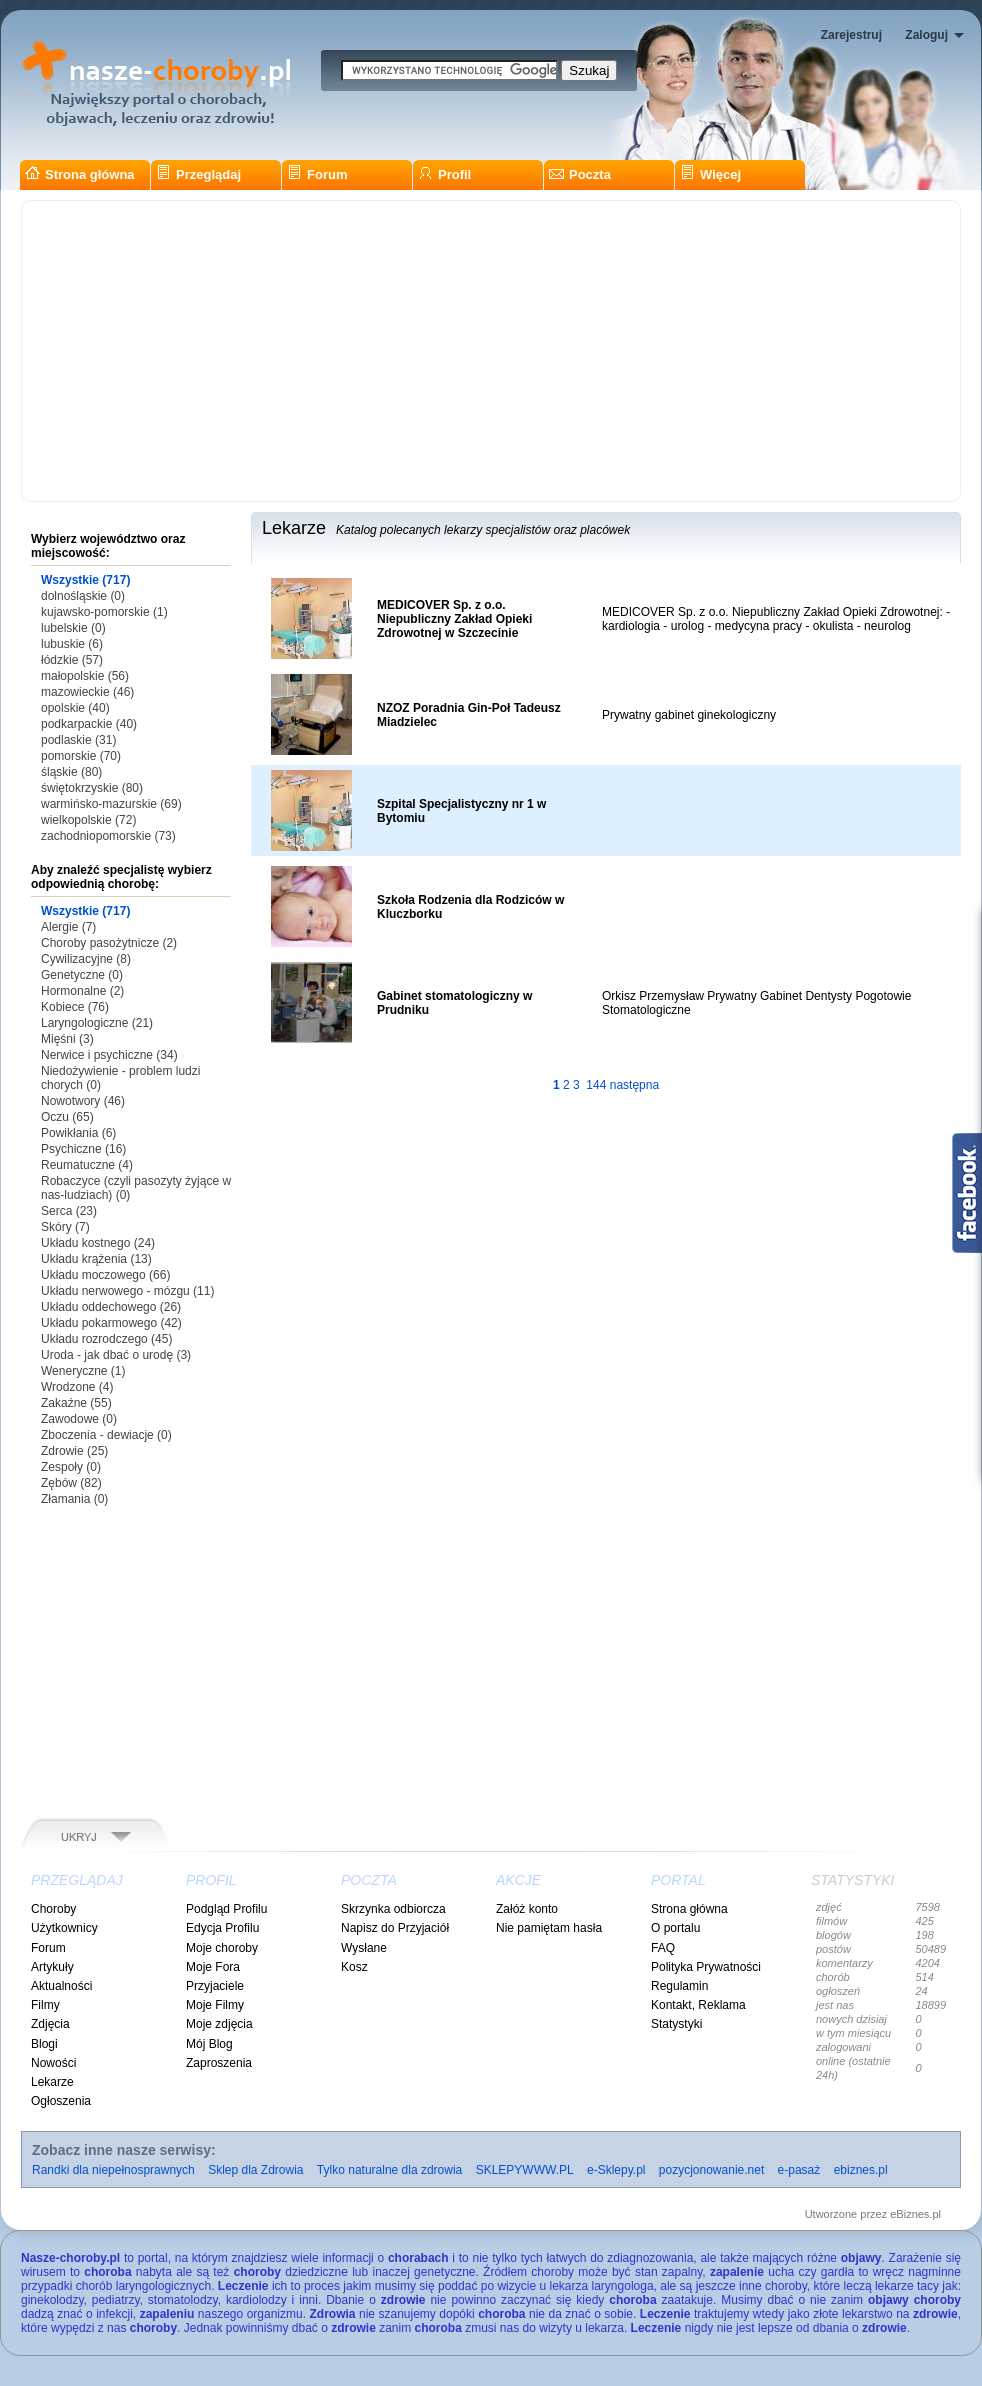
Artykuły (52, 1967)
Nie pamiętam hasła (549, 1928)
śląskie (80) (71, 772)
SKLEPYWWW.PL (525, 2170)
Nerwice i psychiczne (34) (109, 1055)
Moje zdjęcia (219, 2024)
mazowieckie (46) (87, 692)
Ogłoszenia (61, 2101)
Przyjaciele (215, 1986)
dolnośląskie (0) (83, 596)
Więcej (710, 174)
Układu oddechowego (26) (111, 1307)
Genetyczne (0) (82, 975)
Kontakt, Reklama (698, 2005)
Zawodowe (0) (79, 1419)
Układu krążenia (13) (96, 1259)
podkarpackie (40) (89, 724)
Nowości (53, 2063)
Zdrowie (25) (74, 1451)
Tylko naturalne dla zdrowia (389, 2170)
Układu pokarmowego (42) (111, 1323)
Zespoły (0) (71, 1467)
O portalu (675, 1928)
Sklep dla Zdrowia (255, 2170)
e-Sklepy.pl (616, 2170)
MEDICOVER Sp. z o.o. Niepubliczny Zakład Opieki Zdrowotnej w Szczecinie (454, 619)
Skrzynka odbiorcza (393, 1909)
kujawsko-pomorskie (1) (104, 612)
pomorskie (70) (81, 756)
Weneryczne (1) (83, 1371)
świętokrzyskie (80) (92, 788)
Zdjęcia (50, 2024)
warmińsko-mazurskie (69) (111, 804)
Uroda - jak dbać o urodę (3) (116, 1355)
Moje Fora (213, 1967)
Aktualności (61, 1986)
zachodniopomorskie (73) (108, 836)
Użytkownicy (64, 1928)
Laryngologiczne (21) (97, 1023)
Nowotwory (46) (83, 1101)
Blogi (44, 2044)
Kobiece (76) (75, 1007)
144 (596, 1085)
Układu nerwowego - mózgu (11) (127, 1291)
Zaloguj (926, 35)
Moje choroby (222, 1948)
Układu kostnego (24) (98, 1243)
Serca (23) (69, 1211)
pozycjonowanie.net (711, 2170)
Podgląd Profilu (226, 1909)
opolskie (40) (75, 708)
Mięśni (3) (67, 1039)
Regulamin (679, 1986)
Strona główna (80, 174)
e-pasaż (799, 2170)
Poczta (580, 174)
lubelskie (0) (73, 628)
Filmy (45, 2005)
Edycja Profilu (222, 1928)
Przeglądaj (198, 174)
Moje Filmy (215, 2005)
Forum (317, 174)
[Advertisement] (491, 351)
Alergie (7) (68, 927)
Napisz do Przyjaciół (395, 1928)
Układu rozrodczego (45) (106, 1339)
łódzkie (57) (72, 660)
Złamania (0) (74, 1499)
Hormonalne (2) (82, 991)
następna (634, 1085)
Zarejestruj (851, 35)
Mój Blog (209, 2044)
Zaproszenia (219, 2063)
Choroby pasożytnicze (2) (109, 943)
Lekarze (52, 2082)
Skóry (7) (65, 1227)
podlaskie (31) (78, 740)
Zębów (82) (71, 1483)
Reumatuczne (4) (87, 1165)
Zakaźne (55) (76, 1403)
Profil (444, 174)
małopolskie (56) (85, 676)
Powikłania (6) (78, 1133)
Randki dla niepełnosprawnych (113, 2170)
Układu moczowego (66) (105, 1275)
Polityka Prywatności (706, 1967)
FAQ (663, 1948)
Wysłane (364, 1948)
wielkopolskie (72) (88, 820)
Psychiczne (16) (83, 1149)
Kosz (354, 1967)
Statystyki (676, 2024)
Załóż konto (527, 1909)
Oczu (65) (67, 1117)
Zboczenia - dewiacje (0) (106, 1435)
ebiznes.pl (861, 2170)
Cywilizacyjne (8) (86, 959)
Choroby (53, 1909)
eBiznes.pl (915, 2214)
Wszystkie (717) (85, 580)
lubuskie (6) (72, 644)
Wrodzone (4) (77, 1387)
